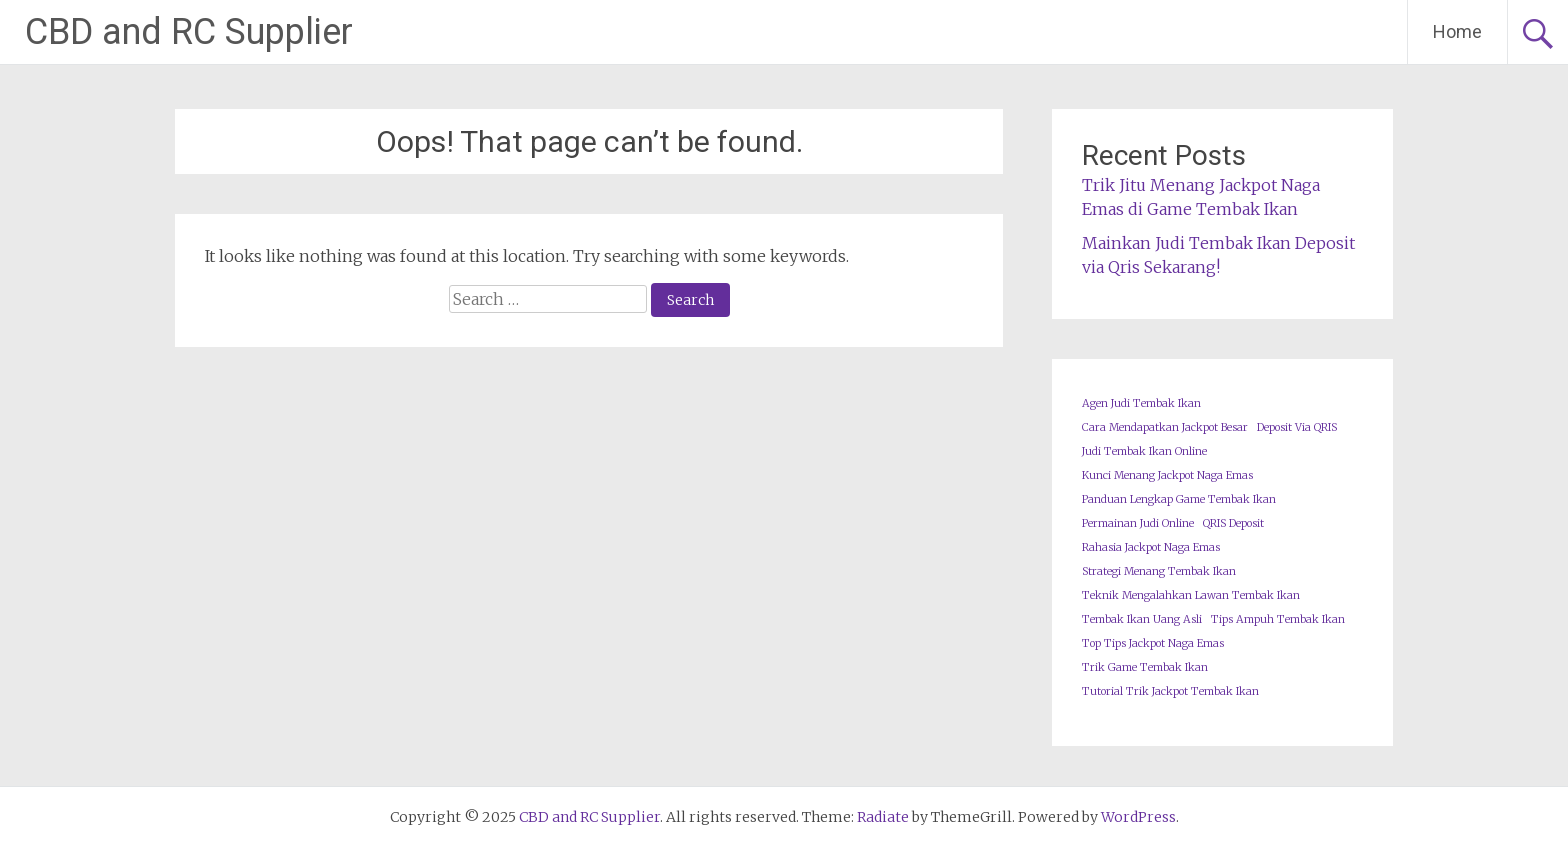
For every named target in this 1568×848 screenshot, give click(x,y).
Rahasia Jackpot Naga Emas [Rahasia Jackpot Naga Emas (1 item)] (1151, 547)
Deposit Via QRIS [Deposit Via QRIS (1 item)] (1297, 427)
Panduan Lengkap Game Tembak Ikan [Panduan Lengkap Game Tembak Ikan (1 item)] (1179, 499)
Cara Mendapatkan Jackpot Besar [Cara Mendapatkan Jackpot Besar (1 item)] (1165, 427)
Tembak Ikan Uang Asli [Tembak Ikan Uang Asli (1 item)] (1142, 619)
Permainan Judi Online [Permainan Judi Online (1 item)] (1138, 523)
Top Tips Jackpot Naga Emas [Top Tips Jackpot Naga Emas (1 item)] (1153, 643)
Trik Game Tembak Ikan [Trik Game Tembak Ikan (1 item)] (1145, 667)
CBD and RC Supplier (189, 32)
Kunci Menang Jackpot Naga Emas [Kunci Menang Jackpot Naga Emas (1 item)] (1167, 475)
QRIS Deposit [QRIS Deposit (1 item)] (1233, 523)
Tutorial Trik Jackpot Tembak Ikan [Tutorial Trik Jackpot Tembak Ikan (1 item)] (1170, 691)
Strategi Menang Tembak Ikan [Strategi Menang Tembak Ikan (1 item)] (1159, 571)
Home (1457, 31)
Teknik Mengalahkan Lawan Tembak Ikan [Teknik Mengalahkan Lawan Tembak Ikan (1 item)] (1191, 595)
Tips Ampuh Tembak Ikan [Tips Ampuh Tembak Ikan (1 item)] (1278, 619)
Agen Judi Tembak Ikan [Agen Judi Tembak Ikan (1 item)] (1141, 403)
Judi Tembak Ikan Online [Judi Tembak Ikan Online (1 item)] (1144, 451)
